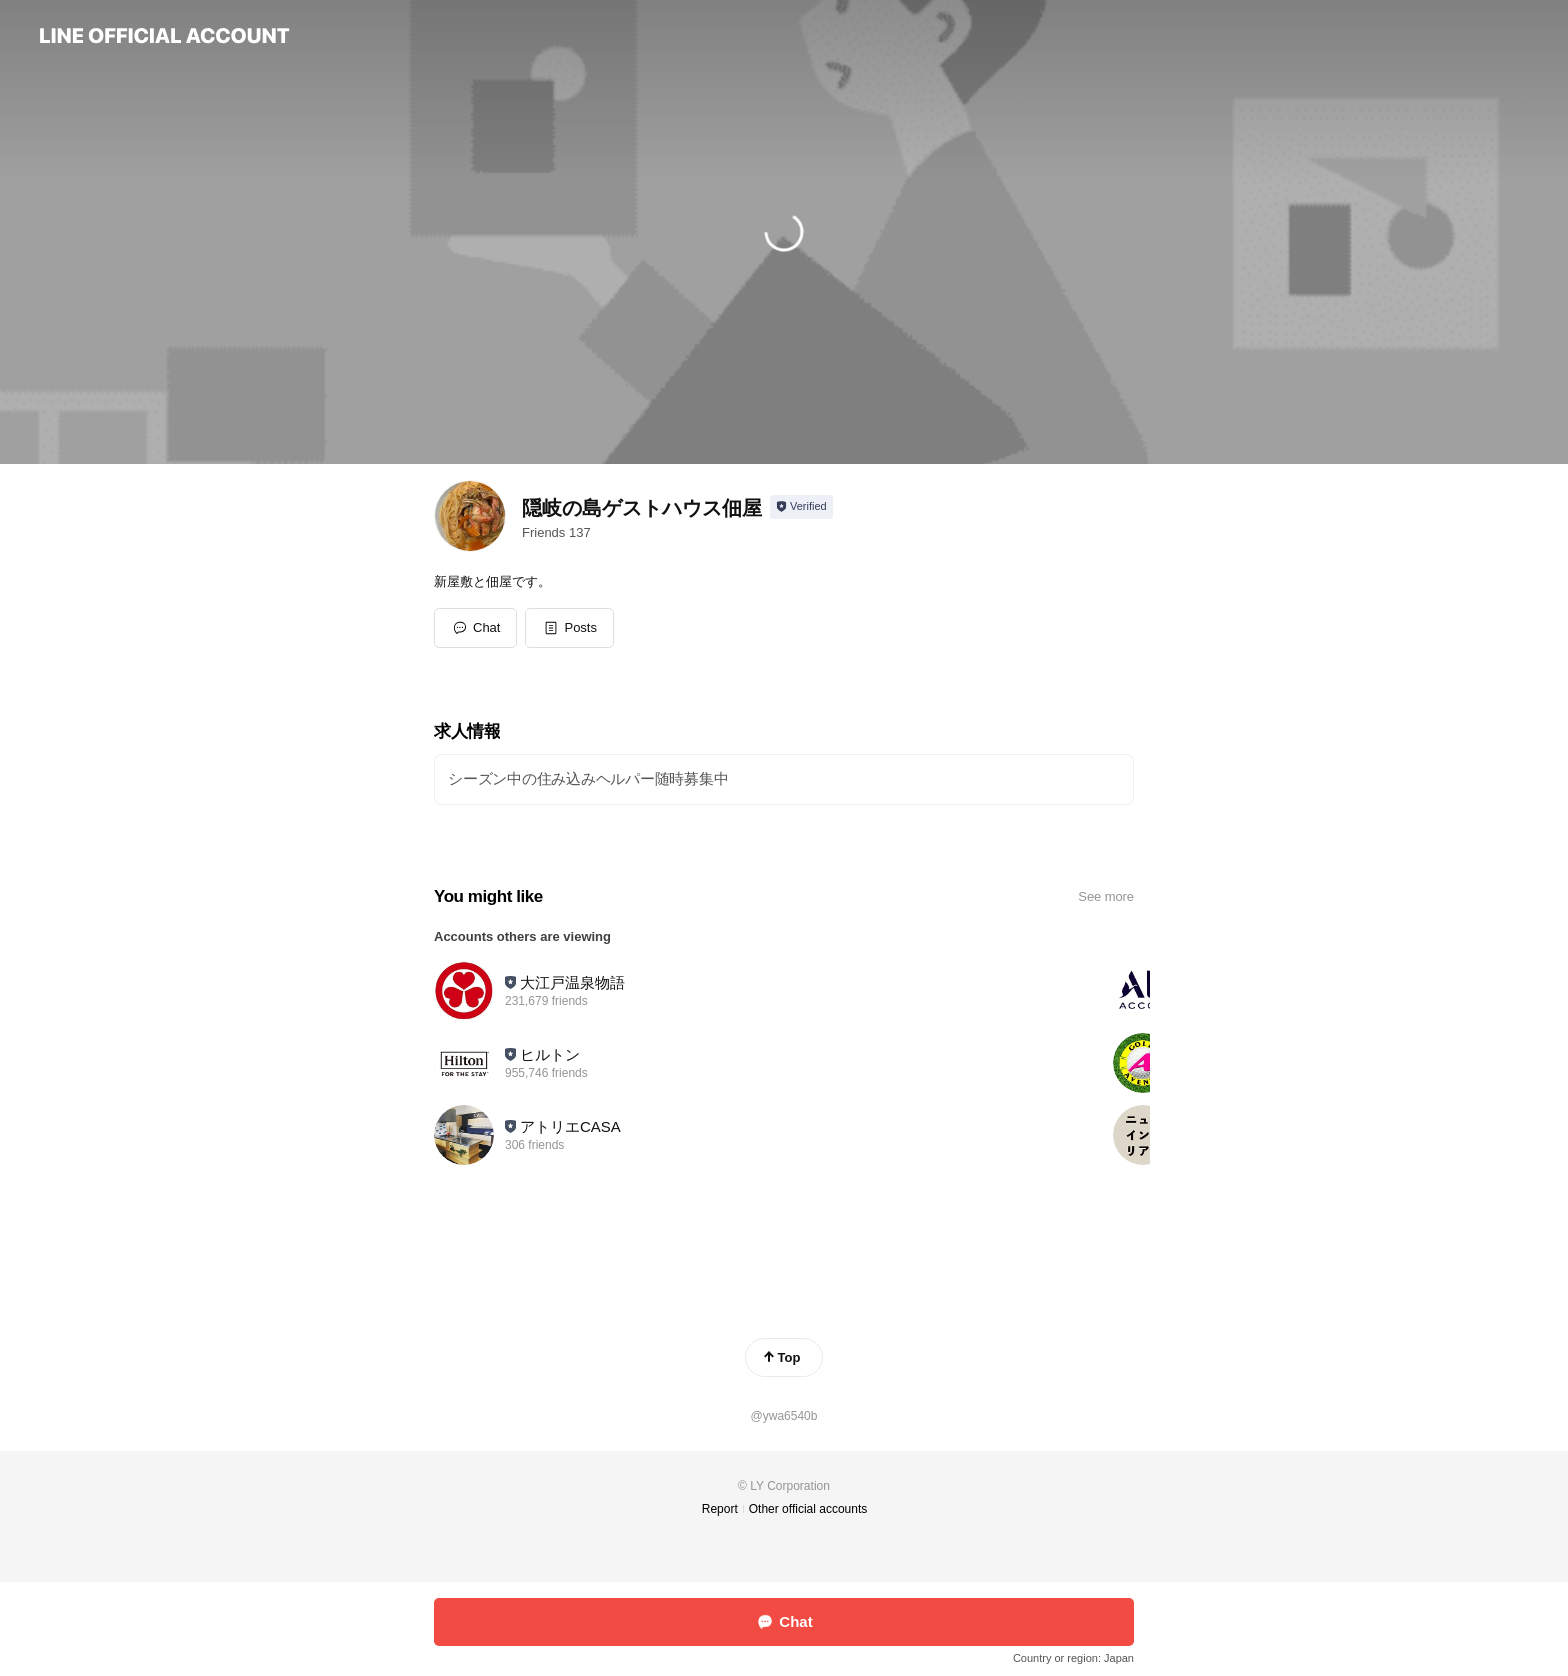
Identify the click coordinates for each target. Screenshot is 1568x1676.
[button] (569, 628)
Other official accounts (808, 1509)
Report (720, 1509)
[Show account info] (801, 507)
